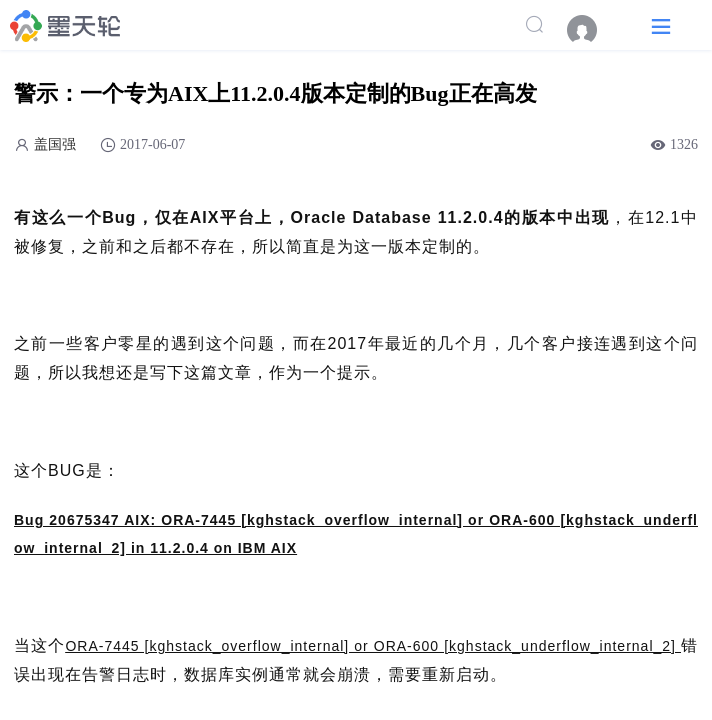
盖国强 (55, 144)
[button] (661, 25)
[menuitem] (592, 30)
